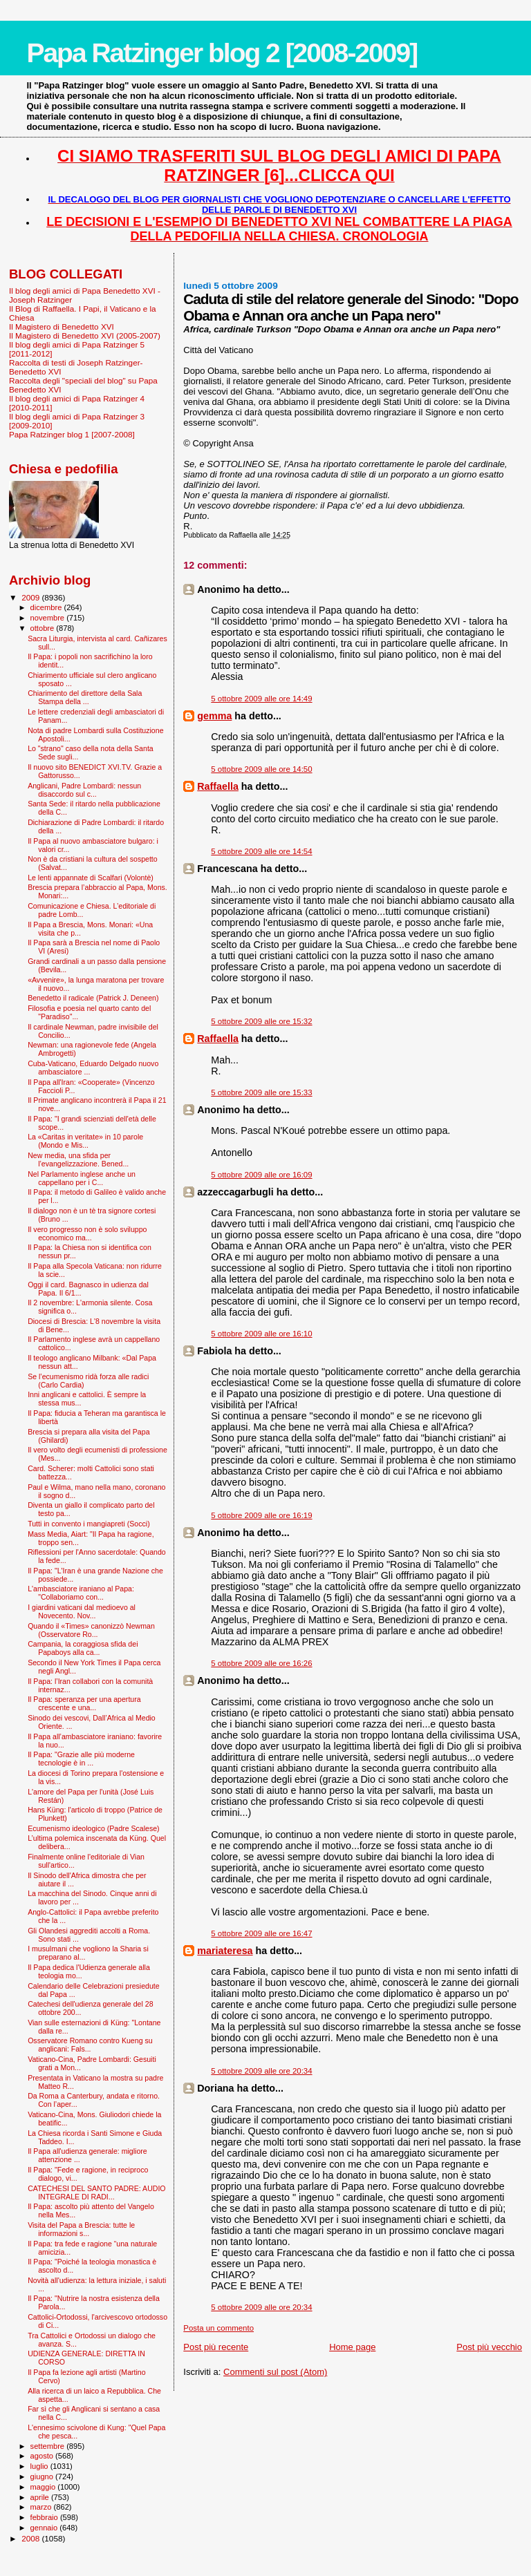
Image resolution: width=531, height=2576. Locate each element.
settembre (48, 2446)
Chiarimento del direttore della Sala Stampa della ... (85, 697)
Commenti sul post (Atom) (275, 2372)
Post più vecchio (489, 2347)
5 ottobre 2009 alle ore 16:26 (261, 1663)
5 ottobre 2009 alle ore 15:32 (261, 1021)
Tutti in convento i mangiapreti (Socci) (89, 1523)
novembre (48, 618)
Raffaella (218, 786)
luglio (40, 2466)
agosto (43, 2456)
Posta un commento (218, 2328)
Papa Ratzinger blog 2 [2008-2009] (221, 53)
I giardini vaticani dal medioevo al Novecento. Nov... (82, 1611)
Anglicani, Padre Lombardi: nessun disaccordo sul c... (84, 790)
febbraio (45, 2517)
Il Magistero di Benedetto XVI (61, 326)
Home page (352, 2347)
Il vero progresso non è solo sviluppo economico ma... (87, 1233)
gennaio (45, 2527)
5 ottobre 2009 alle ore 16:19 (261, 1515)
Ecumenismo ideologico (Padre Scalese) (94, 1828)
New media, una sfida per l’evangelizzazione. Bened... (78, 1159)
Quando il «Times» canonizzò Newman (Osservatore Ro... (91, 1630)
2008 (31, 2538)
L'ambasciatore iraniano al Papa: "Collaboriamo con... (81, 1592)
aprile (40, 2497)
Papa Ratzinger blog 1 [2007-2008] (72, 434)
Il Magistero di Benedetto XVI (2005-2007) (84, 335)
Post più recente (215, 2347)
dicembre (47, 607)
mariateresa (224, 1950)
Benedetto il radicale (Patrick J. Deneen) (93, 998)
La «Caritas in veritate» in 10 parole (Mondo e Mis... (85, 1141)
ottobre (43, 628)
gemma (214, 715)
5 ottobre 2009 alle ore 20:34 (261, 2071)
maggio (44, 2487)
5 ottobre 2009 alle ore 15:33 (261, 1092)
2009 (31, 597)
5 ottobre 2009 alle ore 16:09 (261, 1175)
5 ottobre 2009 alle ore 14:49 (261, 698)
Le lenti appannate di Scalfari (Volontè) (90, 877)
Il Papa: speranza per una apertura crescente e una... (84, 1703)
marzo (42, 2507)
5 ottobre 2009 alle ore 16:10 (261, 1333)
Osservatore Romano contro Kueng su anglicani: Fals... (90, 2044)
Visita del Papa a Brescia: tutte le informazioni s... (81, 2229)
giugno (43, 2476)
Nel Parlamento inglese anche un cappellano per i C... (82, 1178)
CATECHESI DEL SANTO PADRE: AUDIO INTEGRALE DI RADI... (96, 2192)
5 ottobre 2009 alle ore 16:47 (261, 1933)
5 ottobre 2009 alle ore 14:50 (261, 769)
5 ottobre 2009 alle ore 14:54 (261, 851)
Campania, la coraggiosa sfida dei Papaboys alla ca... (83, 1648)
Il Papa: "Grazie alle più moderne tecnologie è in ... (81, 1758)
